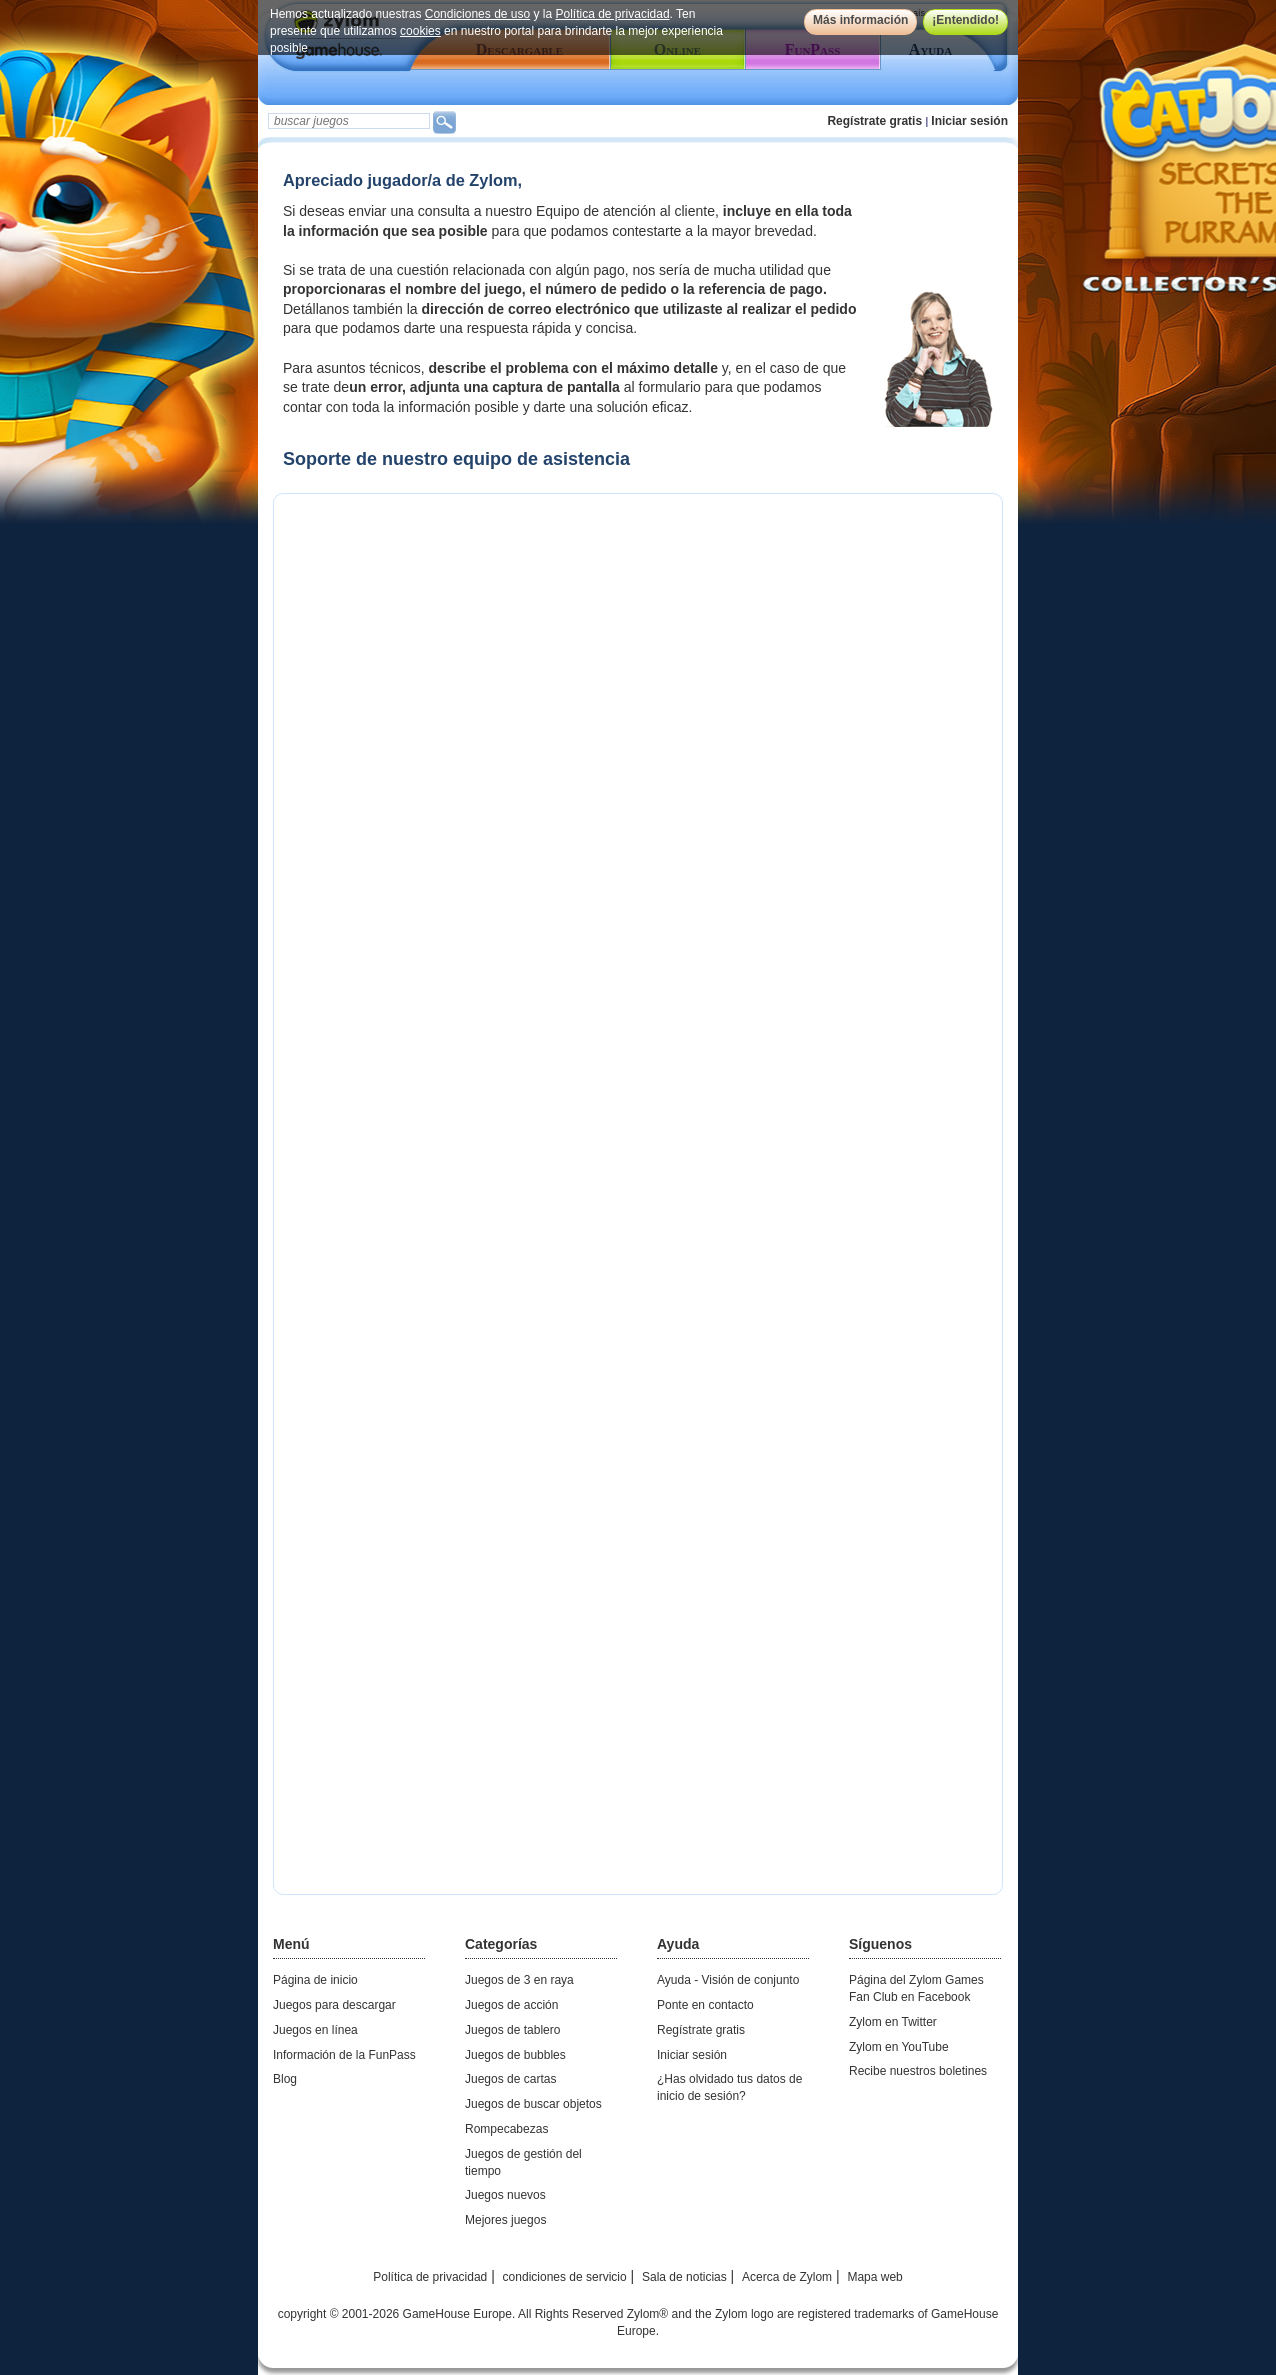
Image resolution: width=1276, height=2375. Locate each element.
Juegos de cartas (510, 2079)
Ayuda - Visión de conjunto (728, 1980)
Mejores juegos (505, 2220)
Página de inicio (315, 1980)
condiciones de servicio (565, 2277)
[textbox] (349, 121)
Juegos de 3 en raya (519, 1980)
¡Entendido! (965, 20)
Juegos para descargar (334, 2005)
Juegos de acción (511, 2005)
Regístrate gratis (874, 121)
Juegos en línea (315, 2030)
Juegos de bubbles (515, 2055)
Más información (860, 20)
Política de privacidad (613, 14)
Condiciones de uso (477, 14)
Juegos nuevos (505, 2195)
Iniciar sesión (969, 121)
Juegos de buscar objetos (533, 2104)
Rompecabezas (506, 2129)
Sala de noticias (684, 2277)
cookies (420, 31)
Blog (285, 2079)
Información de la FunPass (344, 2055)
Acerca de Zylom (787, 2277)
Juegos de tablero (512, 2030)
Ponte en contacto (705, 2005)
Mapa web (874, 2277)
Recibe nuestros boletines (918, 2071)
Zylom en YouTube (899, 2047)
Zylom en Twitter (893, 2022)
